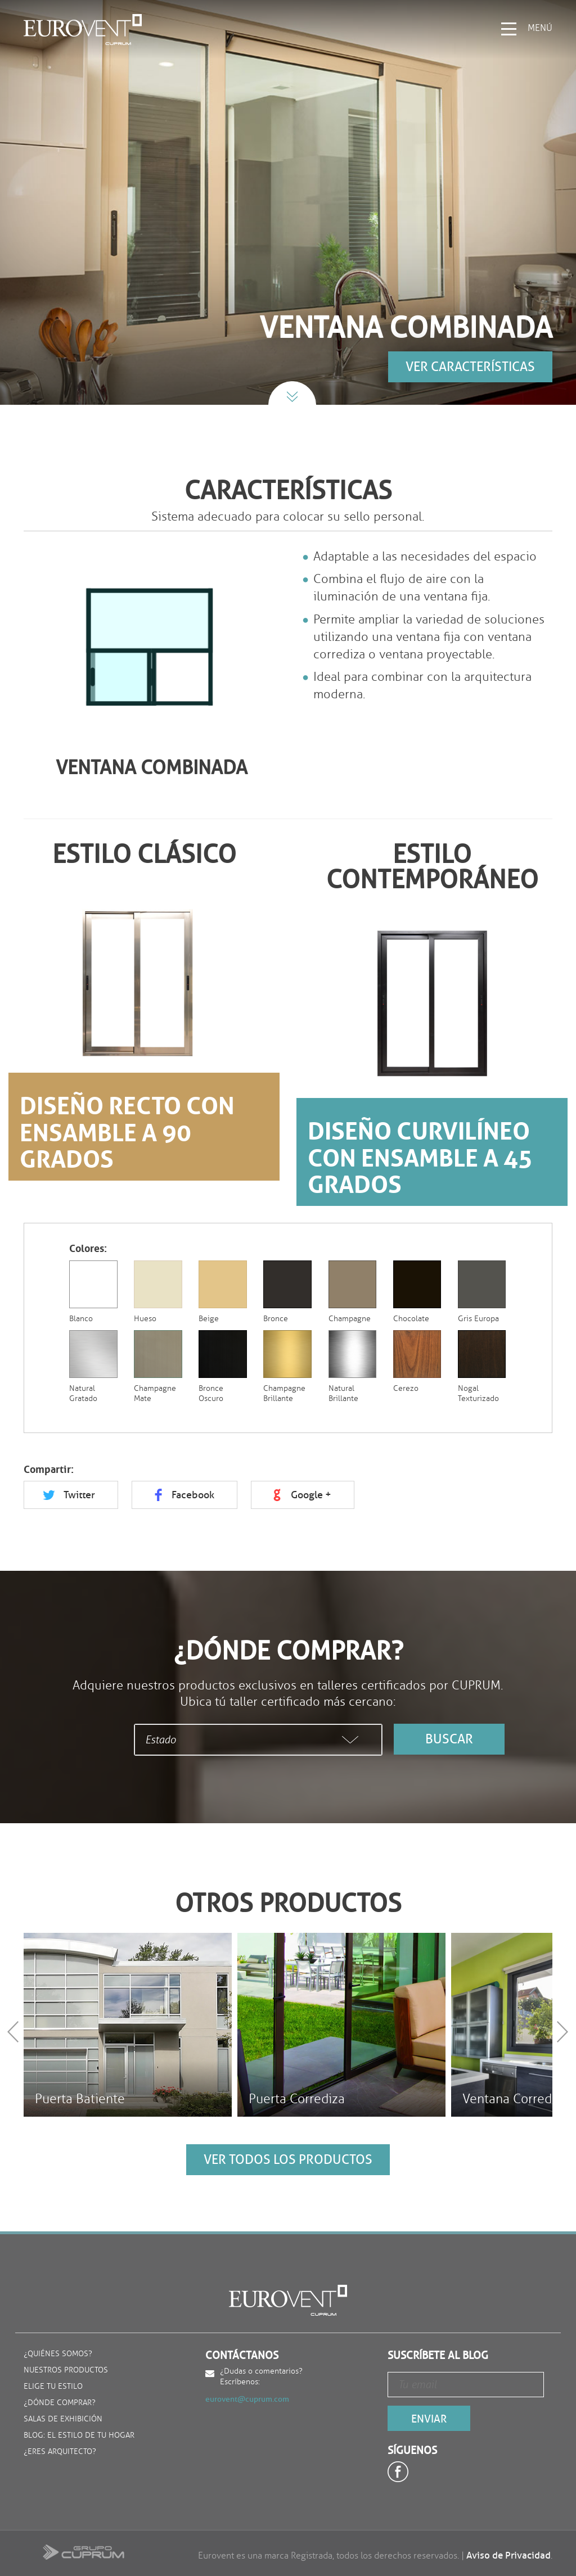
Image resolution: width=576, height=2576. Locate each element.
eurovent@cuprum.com (247, 2399)
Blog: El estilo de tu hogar (79, 2436)
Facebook (193, 1495)
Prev (14, 2031)
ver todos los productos (288, 2159)
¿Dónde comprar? (60, 2403)
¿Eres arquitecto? (60, 2452)
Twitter (79, 1495)
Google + (311, 1495)
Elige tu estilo (53, 2387)
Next (564, 2031)
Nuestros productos (66, 2370)
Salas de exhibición (63, 2419)
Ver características (470, 366)
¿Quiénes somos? (58, 2354)
